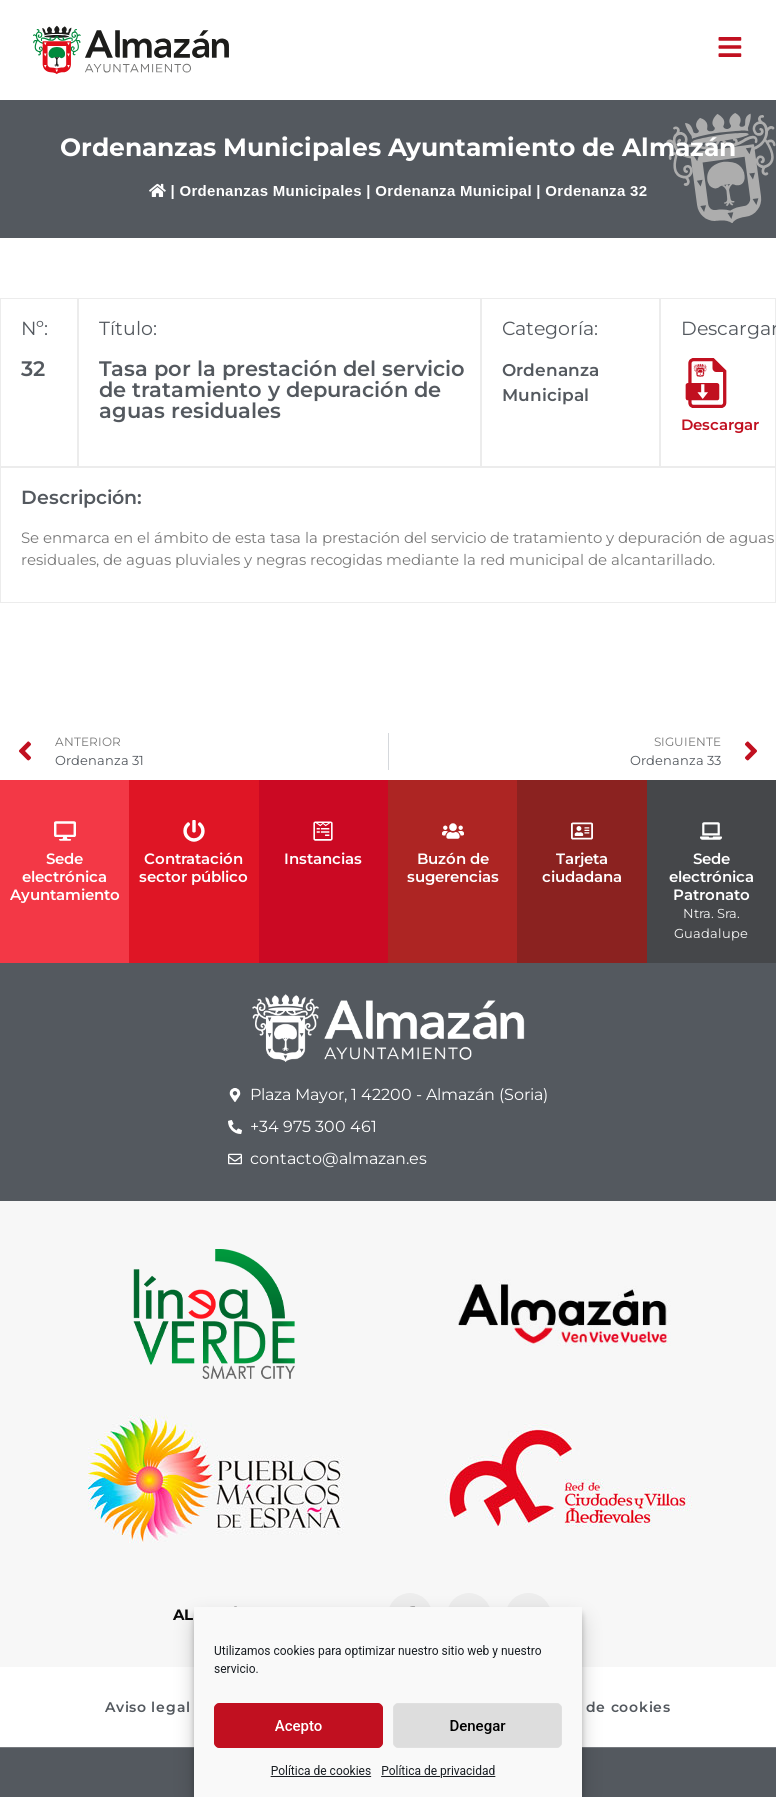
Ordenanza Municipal (453, 190)
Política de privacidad (438, 1771)
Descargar (720, 424)
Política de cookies (321, 1771)
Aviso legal (148, 1707)
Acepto (299, 1726)
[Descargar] (706, 383)
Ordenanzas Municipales (270, 190)
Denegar (477, 1726)
